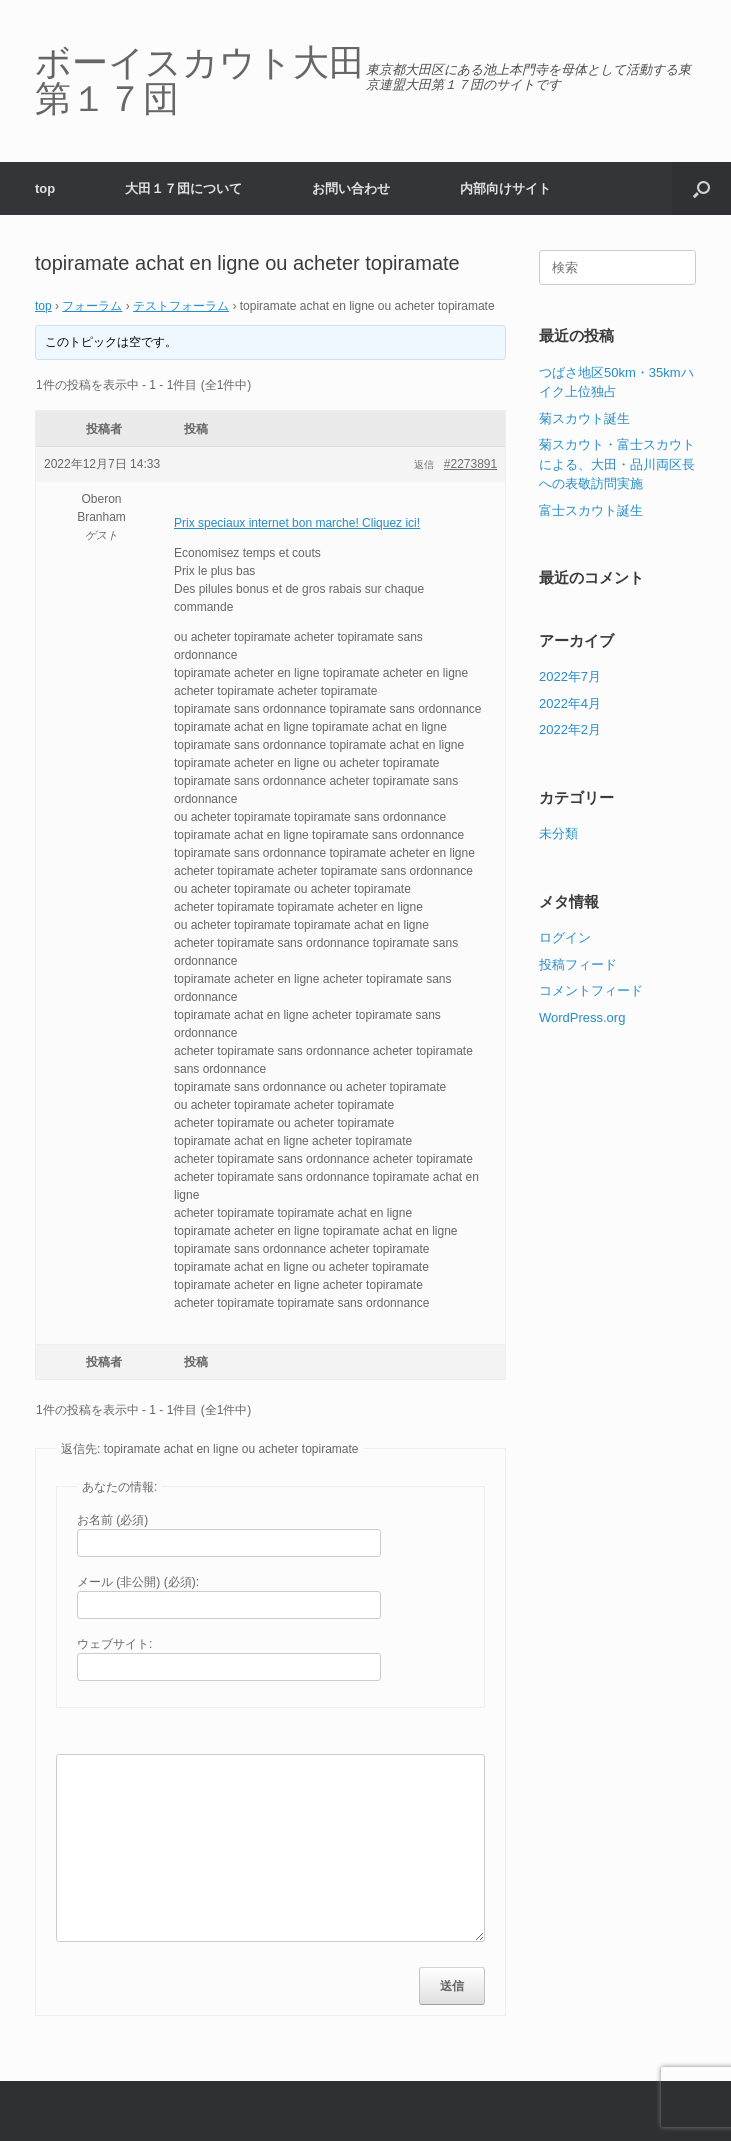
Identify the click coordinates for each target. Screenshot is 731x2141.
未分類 (558, 833)
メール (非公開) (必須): (138, 1582)
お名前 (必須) (112, 1520)
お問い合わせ (351, 188)
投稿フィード (578, 964)
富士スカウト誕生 (591, 510)
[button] (701, 188)
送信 (452, 1986)
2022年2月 (570, 729)
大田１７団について (183, 188)
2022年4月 (570, 703)
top (45, 188)
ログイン (565, 937)
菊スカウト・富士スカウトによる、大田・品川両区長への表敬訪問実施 (617, 464)
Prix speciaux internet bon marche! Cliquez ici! (297, 523)
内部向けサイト (505, 188)
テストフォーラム (181, 306)
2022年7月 (570, 676)
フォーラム (92, 306)
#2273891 (470, 464)
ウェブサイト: (114, 1644)
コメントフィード (591, 990)
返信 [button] (424, 464)
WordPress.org (582, 1017)
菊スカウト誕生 (584, 418)
